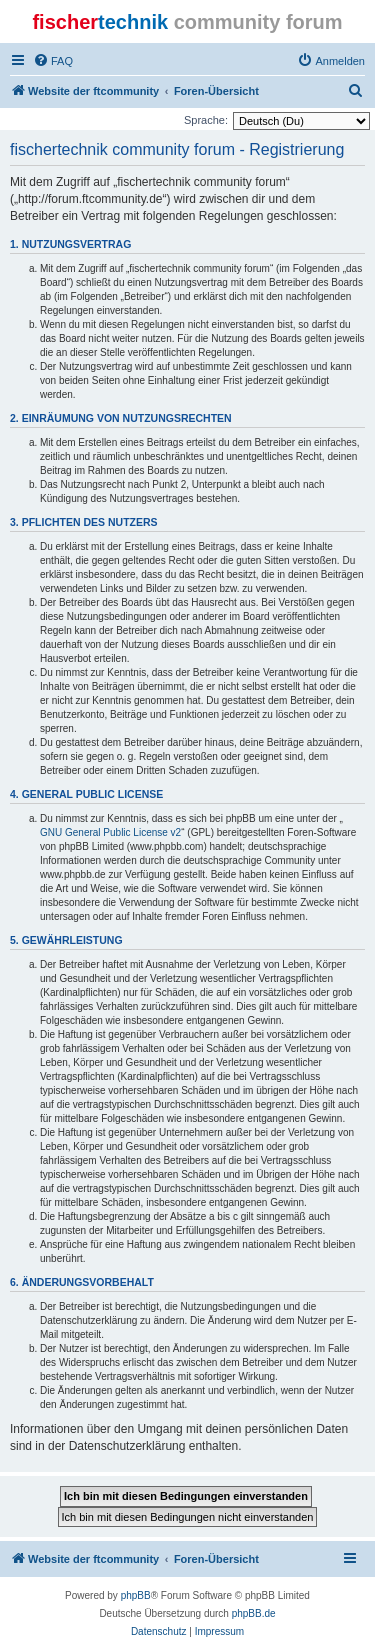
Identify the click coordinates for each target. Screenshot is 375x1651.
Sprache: (206, 120)
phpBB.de (254, 1613)
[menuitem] (53, 61)
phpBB (136, 1595)
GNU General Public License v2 (110, 832)
